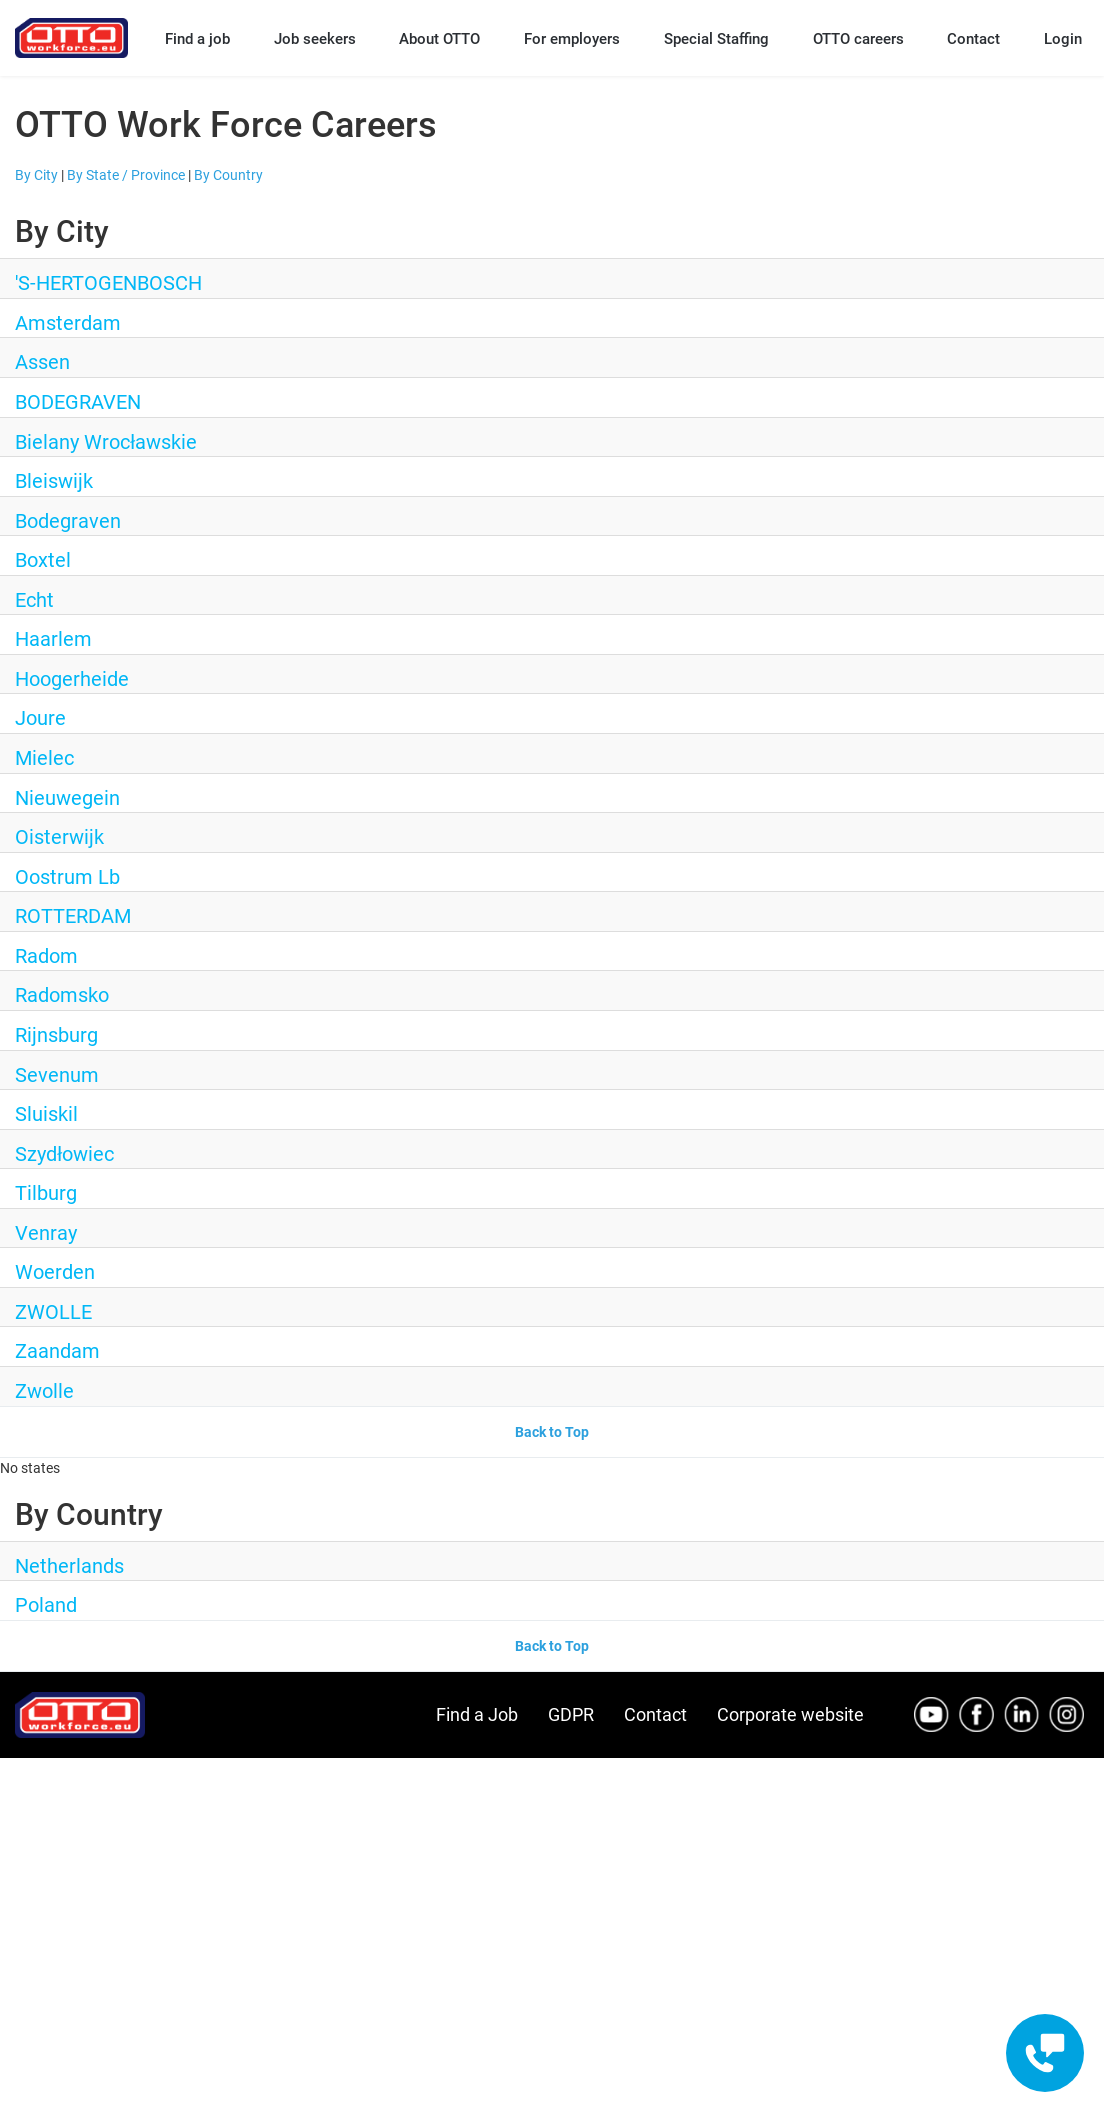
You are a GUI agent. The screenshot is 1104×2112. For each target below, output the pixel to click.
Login (1063, 39)
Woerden (55, 1272)
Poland (46, 1605)
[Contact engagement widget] (1045, 2053)
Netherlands (69, 1566)
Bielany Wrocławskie (106, 442)
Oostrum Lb (67, 877)
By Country (228, 175)
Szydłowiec (64, 1154)
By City (36, 175)
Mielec (44, 758)
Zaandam (57, 1351)
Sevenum (57, 1075)
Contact (973, 39)
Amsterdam (68, 323)
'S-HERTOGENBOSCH (108, 283)
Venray (46, 1233)
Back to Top (552, 1432)
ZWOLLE (53, 1312)
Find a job (197, 39)
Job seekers (315, 39)
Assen (42, 362)
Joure (40, 718)
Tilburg (46, 1193)
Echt (34, 600)
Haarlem (53, 639)
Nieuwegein (67, 798)
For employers (572, 39)
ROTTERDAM (73, 916)
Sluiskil (46, 1114)
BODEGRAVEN (78, 402)
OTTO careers (858, 39)
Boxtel (43, 560)
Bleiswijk (54, 481)
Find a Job (477, 1714)
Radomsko (62, 995)
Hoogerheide (72, 679)
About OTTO (439, 39)
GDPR (571, 1714)
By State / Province (126, 175)
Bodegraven (68, 521)
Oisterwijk (59, 837)
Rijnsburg (56, 1035)
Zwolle (44, 1391)
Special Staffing (716, 39)
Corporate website (790, 1714)
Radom (46, 956)
